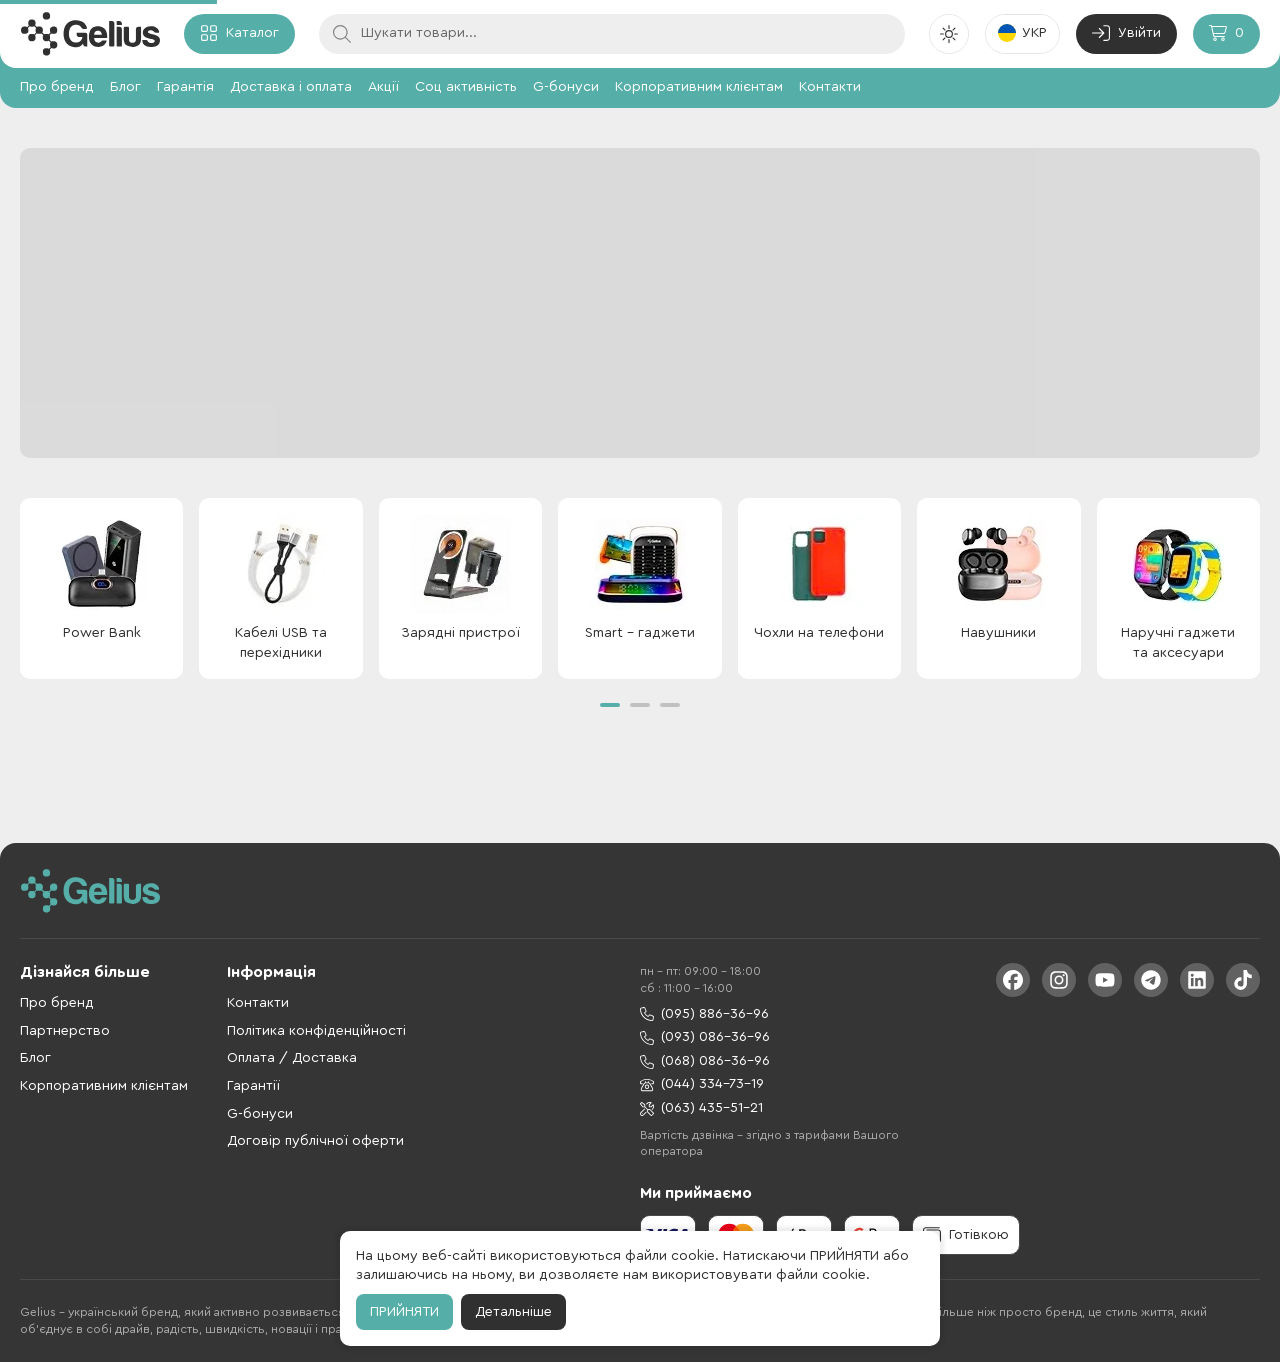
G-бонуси (566, 87)
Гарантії (253, 1086)
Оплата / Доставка (292, 1058)
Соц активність (466, 87)
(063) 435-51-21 (701, 1108)
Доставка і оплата (291, 87)
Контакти (830, 87)
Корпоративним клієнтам (699, 87)
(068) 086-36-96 (705, 1061)
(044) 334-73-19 (702, 1084)
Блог (125, 87)
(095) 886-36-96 (704, 1014)
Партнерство (65, 1031)
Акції (383, 87)
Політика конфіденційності (316, 1031)
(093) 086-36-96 (705, 1037)
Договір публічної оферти (315, 1141)
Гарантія (185, 87)
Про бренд (57, 87)
